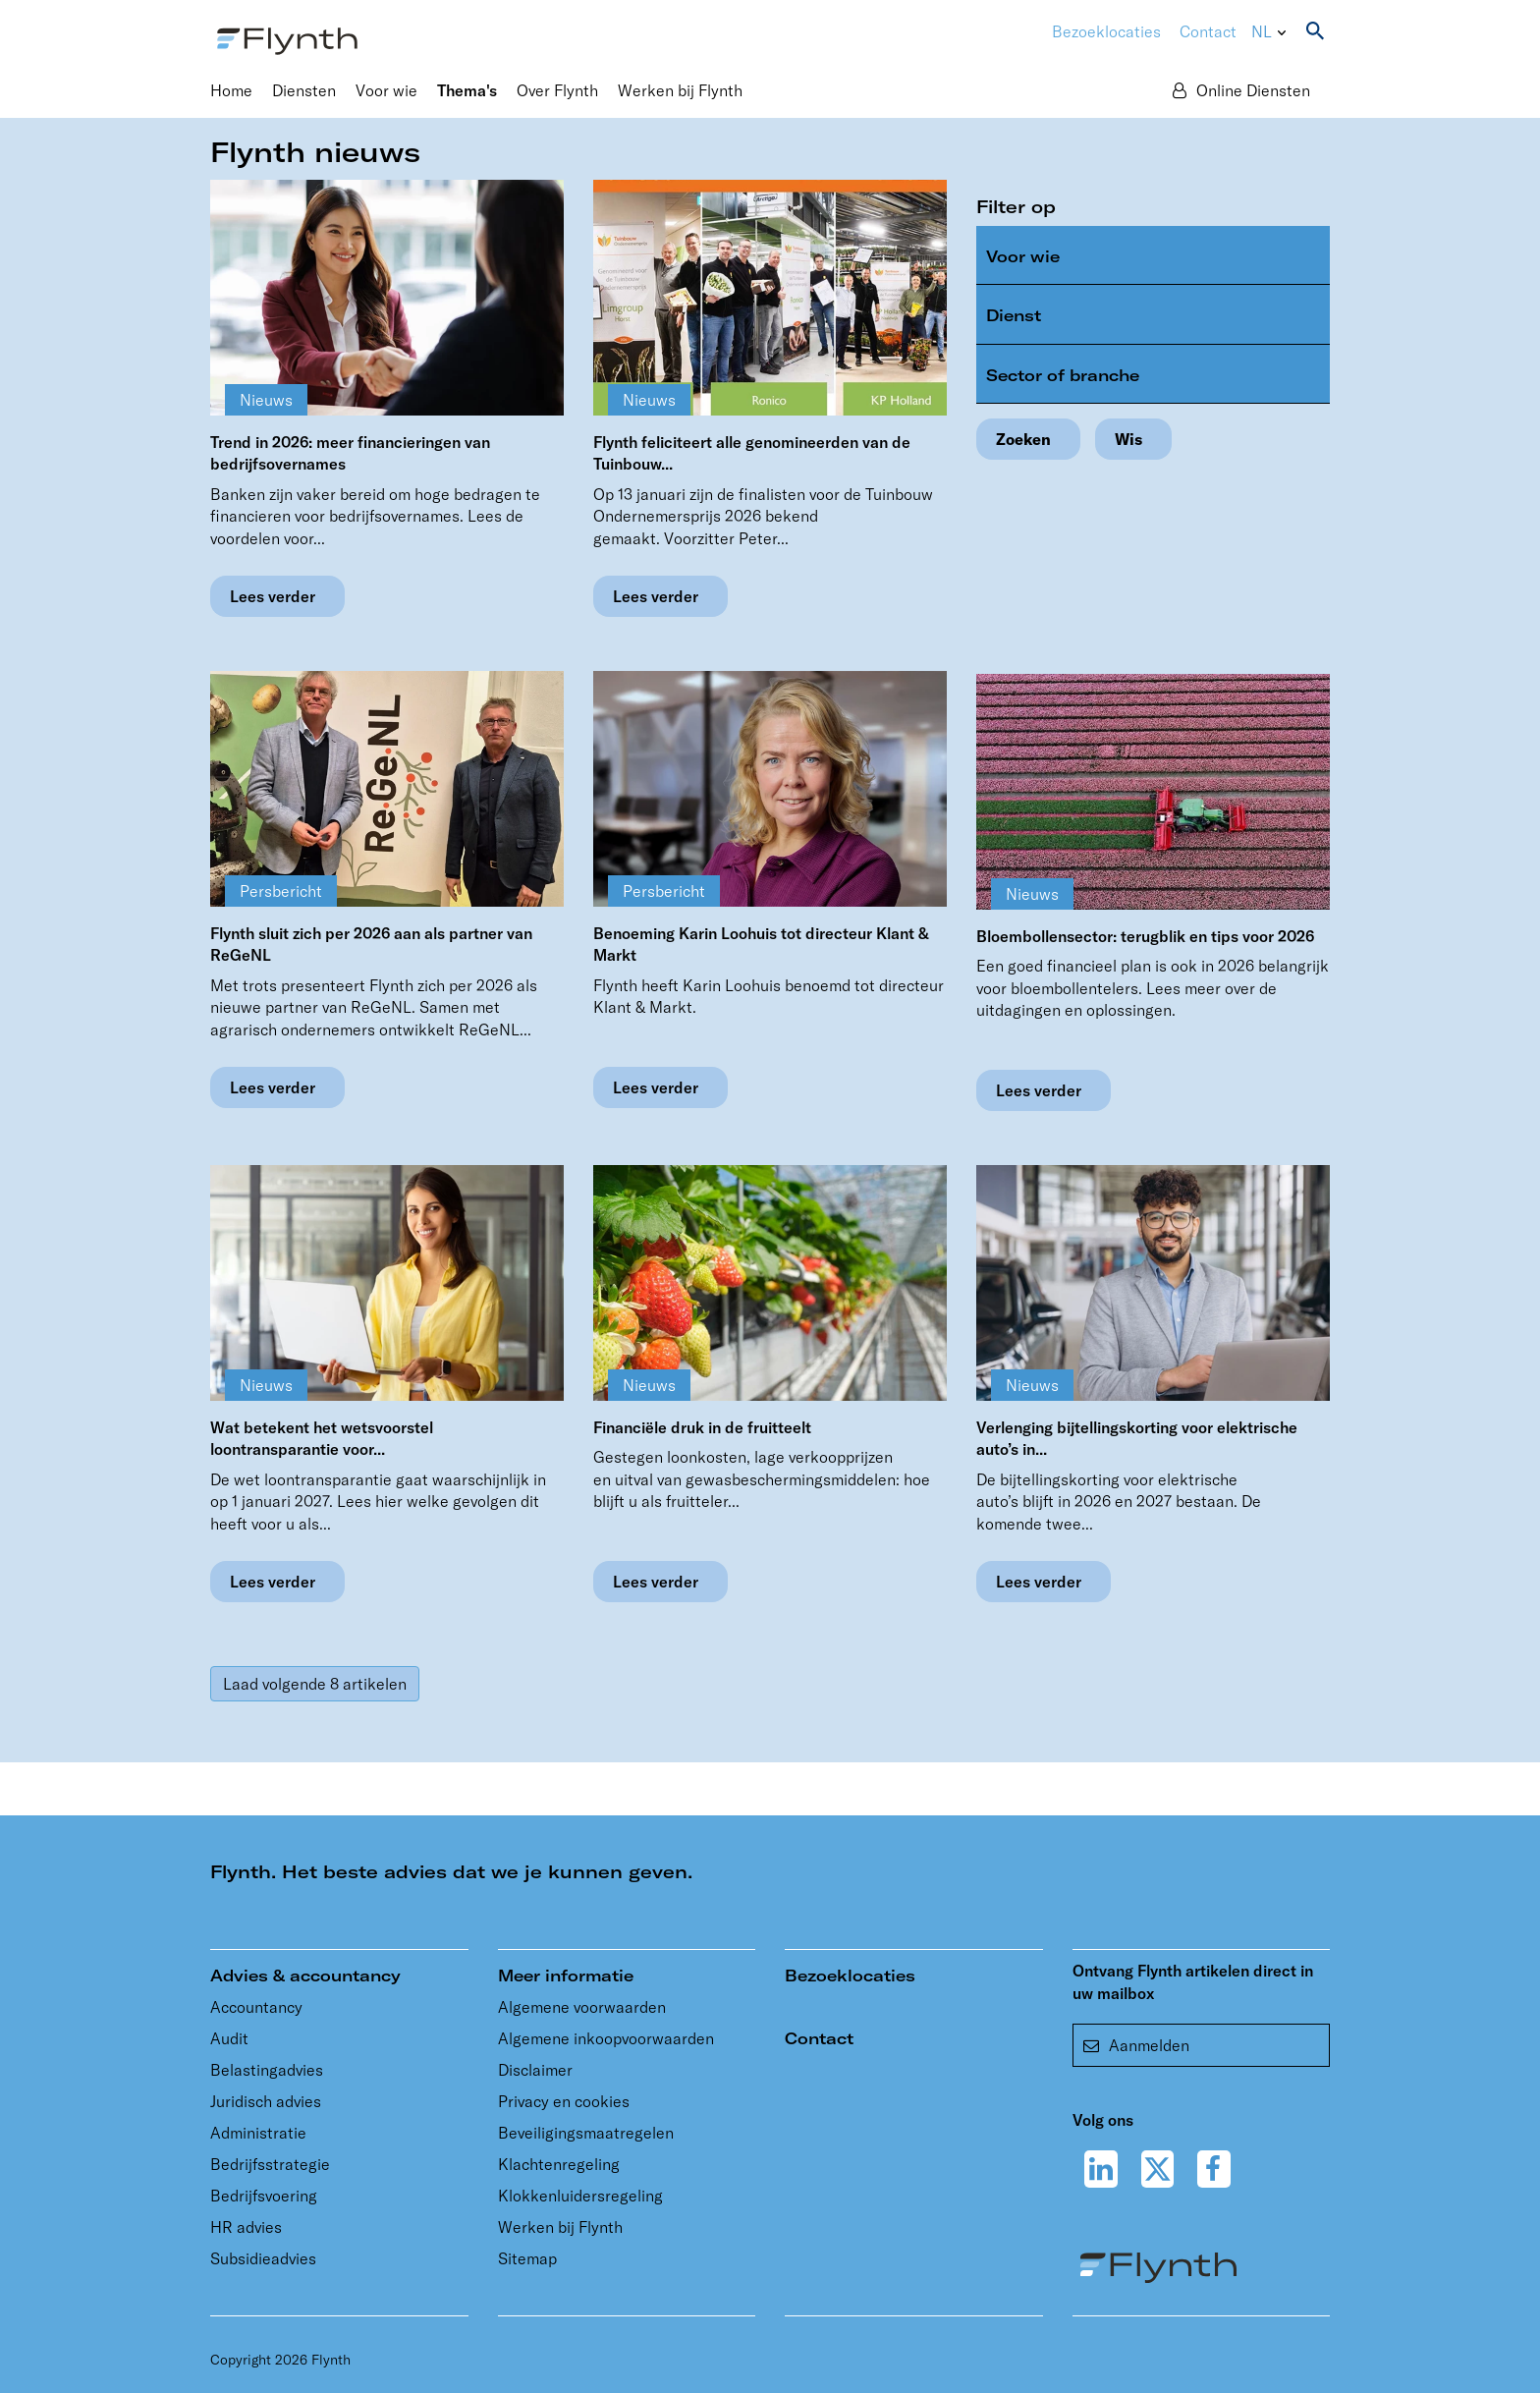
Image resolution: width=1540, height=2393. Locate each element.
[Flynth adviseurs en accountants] (287, 39)
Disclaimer (535, 2070)
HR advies (246, 2227)
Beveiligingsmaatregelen (586, 2133)
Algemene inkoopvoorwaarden (606, 2038)
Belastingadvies (266, 2070)
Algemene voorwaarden (582, 2007)
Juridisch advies (265, 2101)
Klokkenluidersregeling (580, 2195)
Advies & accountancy (305, 1975)
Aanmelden (1136, 2045)
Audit (229, 2038)
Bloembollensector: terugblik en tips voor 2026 (1145, 936)
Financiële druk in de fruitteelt (702, 1427)
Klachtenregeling (559, 2164)
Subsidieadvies (263, 2258)
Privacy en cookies (564, 2101)
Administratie (258, 2133)
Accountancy (256, 2007)
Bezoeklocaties (850, 1975)
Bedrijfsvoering (263, 2195)
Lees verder (272, 596)
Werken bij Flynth (560, 2227)
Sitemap (527, 2258)
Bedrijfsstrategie (270, 2164)
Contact (1208, 31)
